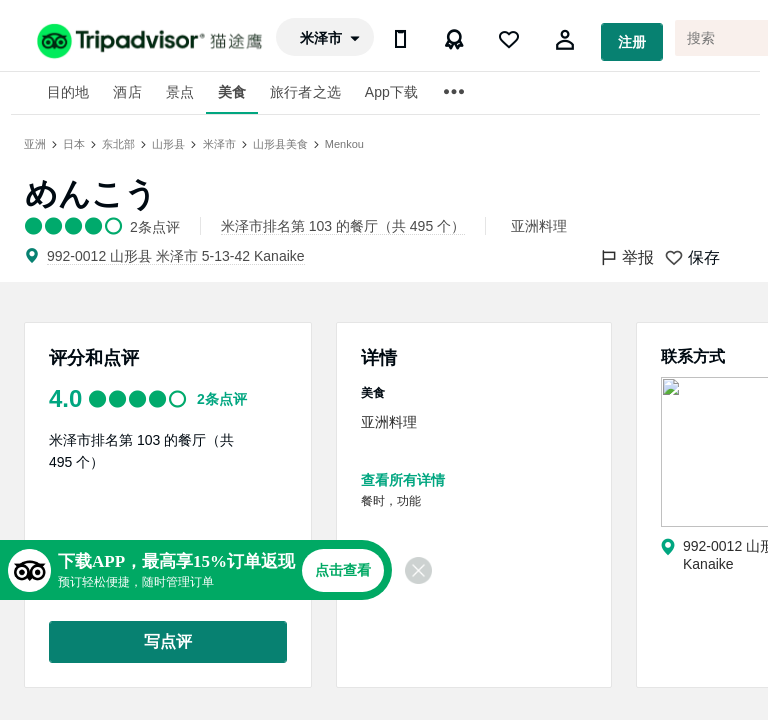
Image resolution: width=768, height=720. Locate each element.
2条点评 (222, 399)
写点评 (168, 641)
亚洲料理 (539, 226)
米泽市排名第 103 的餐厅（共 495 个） (343, 226)
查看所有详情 (403, 480)
